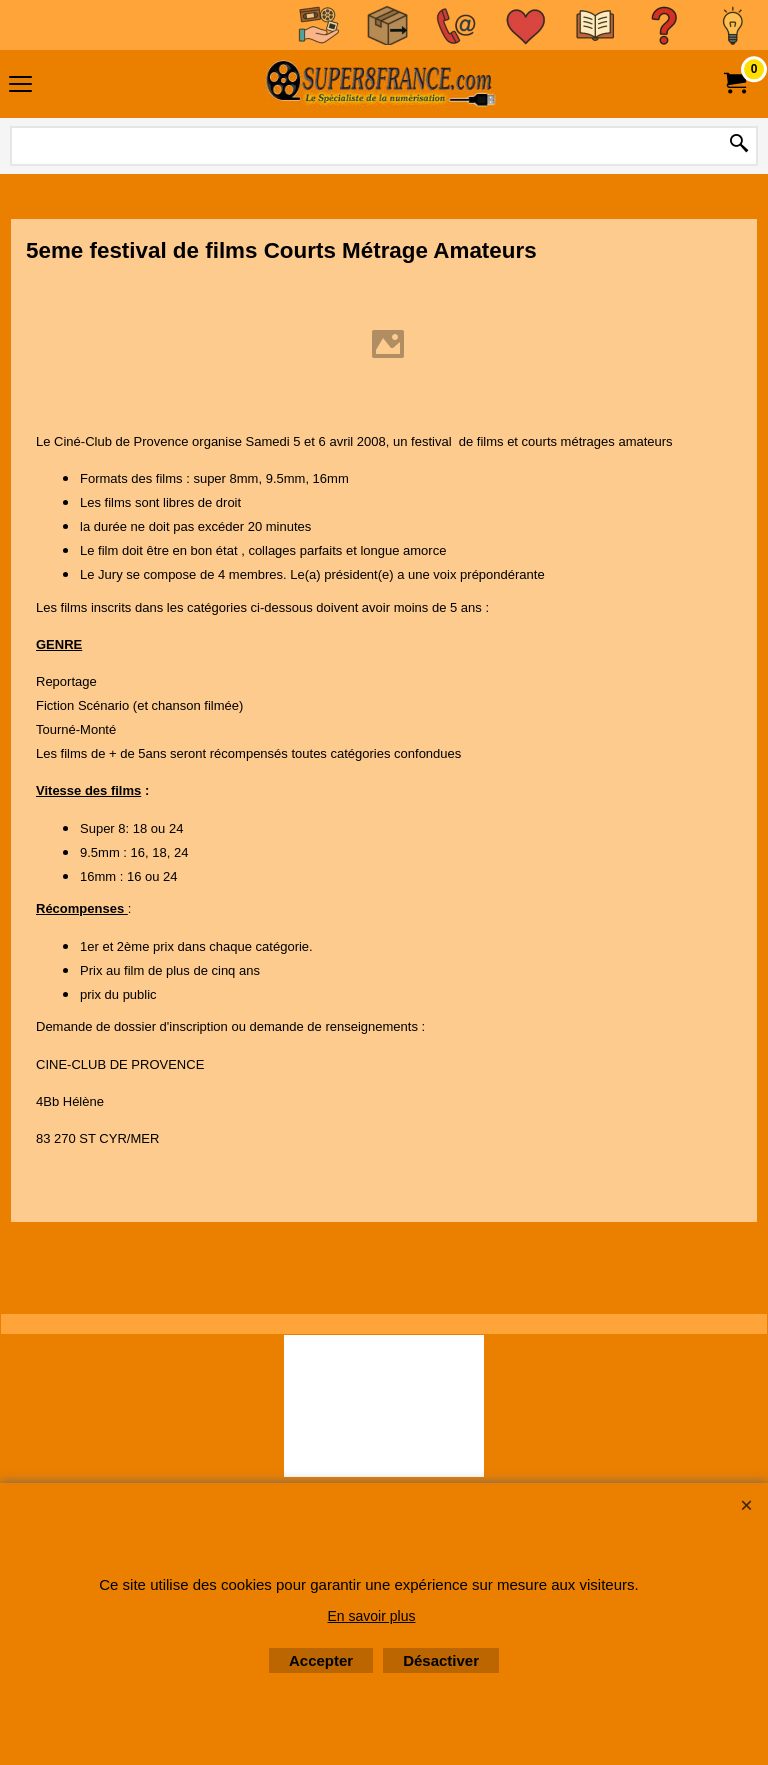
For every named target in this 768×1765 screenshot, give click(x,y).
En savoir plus (372, 1616)
